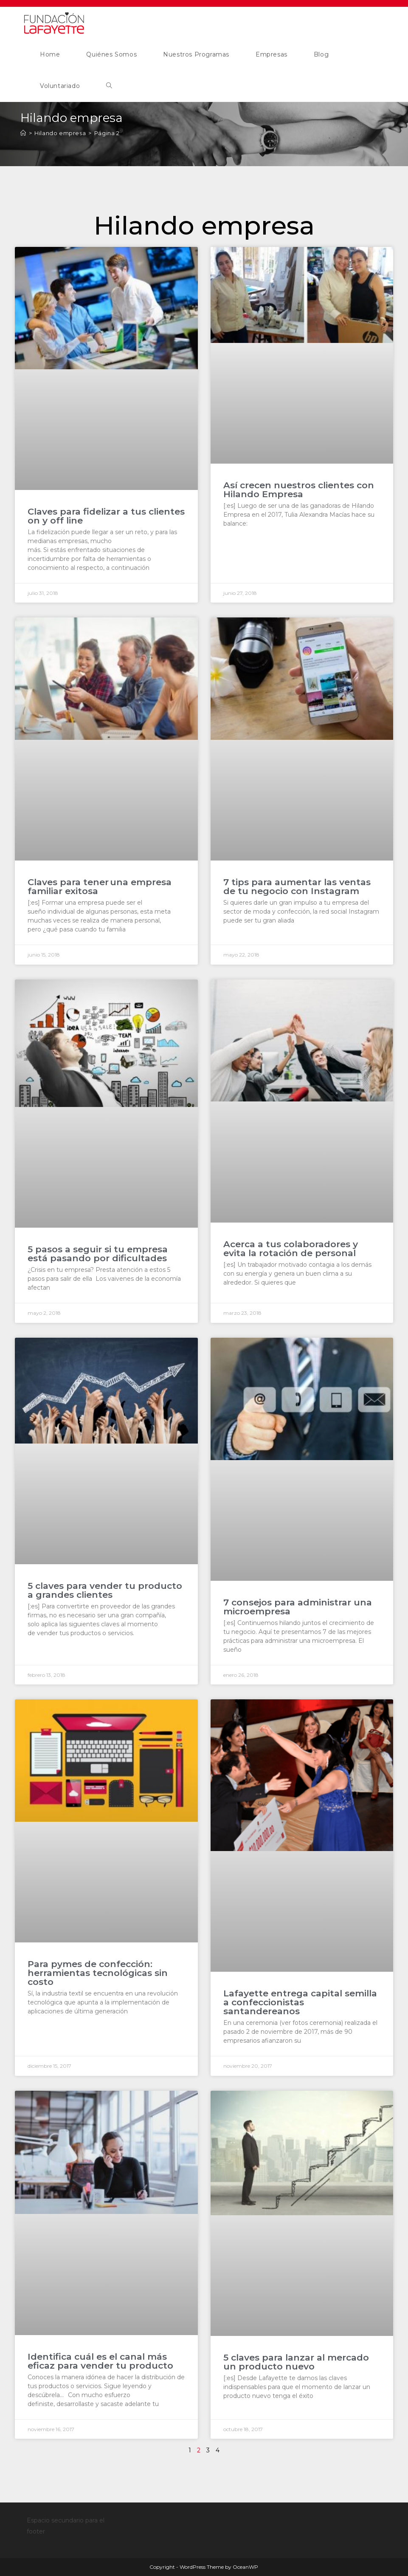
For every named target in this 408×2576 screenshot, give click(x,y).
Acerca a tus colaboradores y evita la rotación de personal (290, 1248)
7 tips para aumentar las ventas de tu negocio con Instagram (297, 886)
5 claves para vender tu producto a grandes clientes (105, 1590)
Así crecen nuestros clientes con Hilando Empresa (298, 489)
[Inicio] (23, 133)
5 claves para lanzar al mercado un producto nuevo (296, 2362)
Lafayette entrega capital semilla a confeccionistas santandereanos (300, 2002)
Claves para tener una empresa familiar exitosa (100, 886)
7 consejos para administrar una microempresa (297, 1606)
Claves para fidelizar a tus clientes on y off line (106, 516)
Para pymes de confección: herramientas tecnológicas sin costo (98, 1973)
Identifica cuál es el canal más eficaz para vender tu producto (102, 2361)
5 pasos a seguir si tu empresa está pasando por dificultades (98, 1253)
